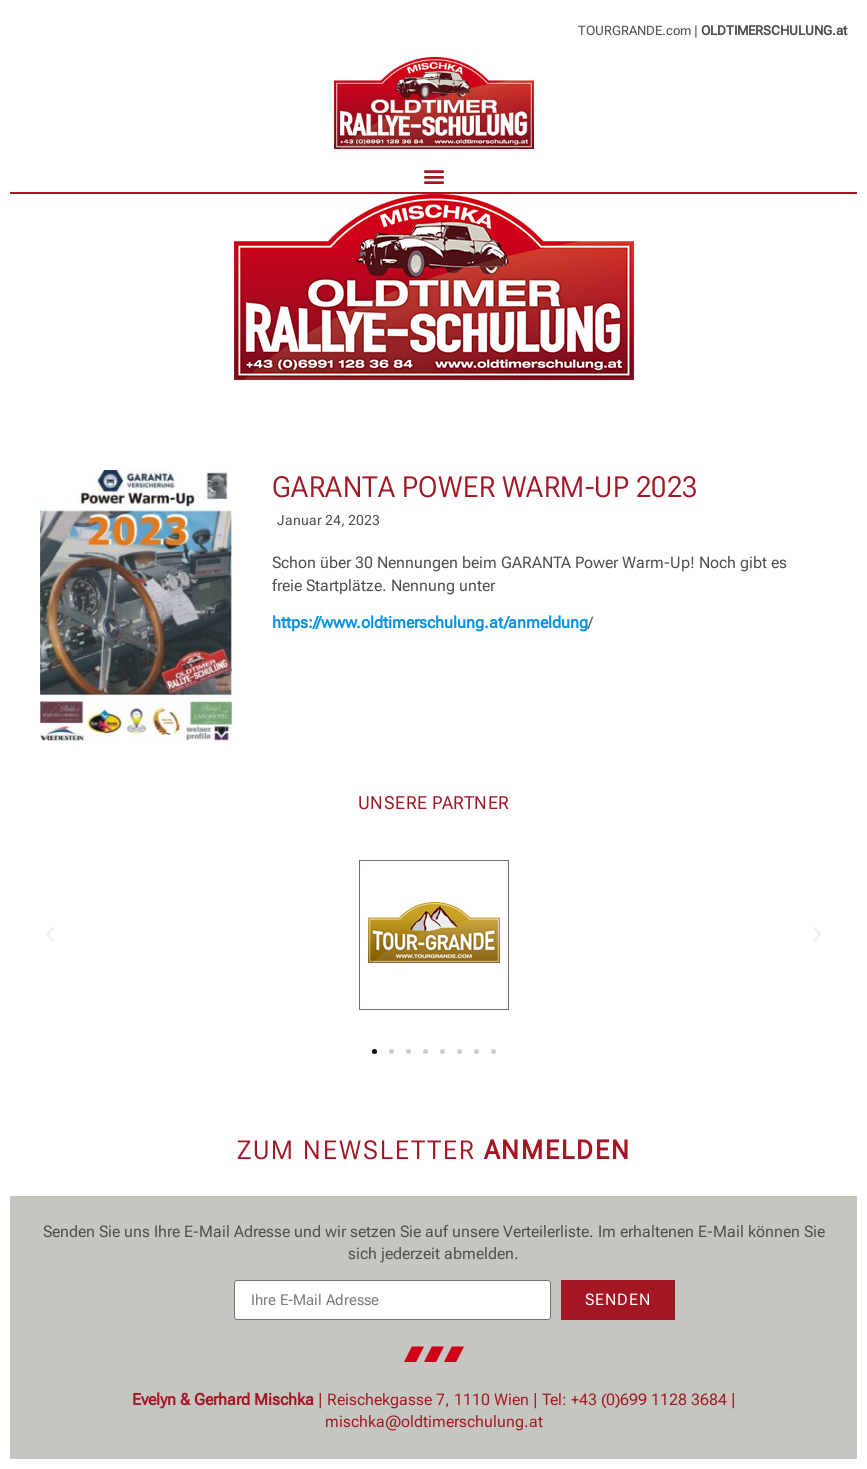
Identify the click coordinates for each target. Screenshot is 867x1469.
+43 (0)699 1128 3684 (649, 1399)
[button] (433, 175)
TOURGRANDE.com (634, 30)
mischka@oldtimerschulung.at (434, 1421)
